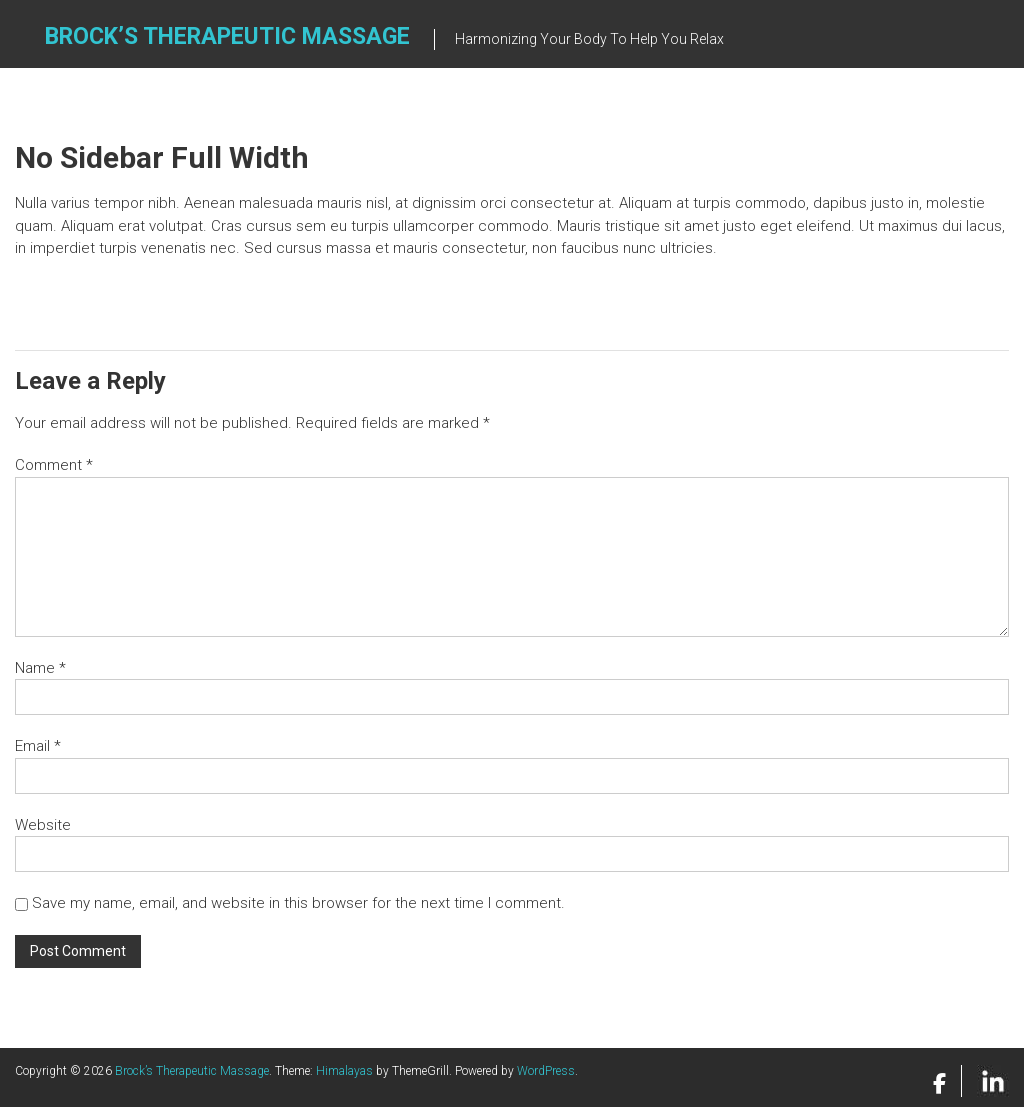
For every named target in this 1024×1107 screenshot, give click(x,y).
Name (40, 668)
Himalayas (344, 1071)
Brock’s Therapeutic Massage (227, 36)
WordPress (546, 1071)
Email (38, 746)
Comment (54, 465)
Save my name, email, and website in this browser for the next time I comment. (298, 903)
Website (43, 825)
